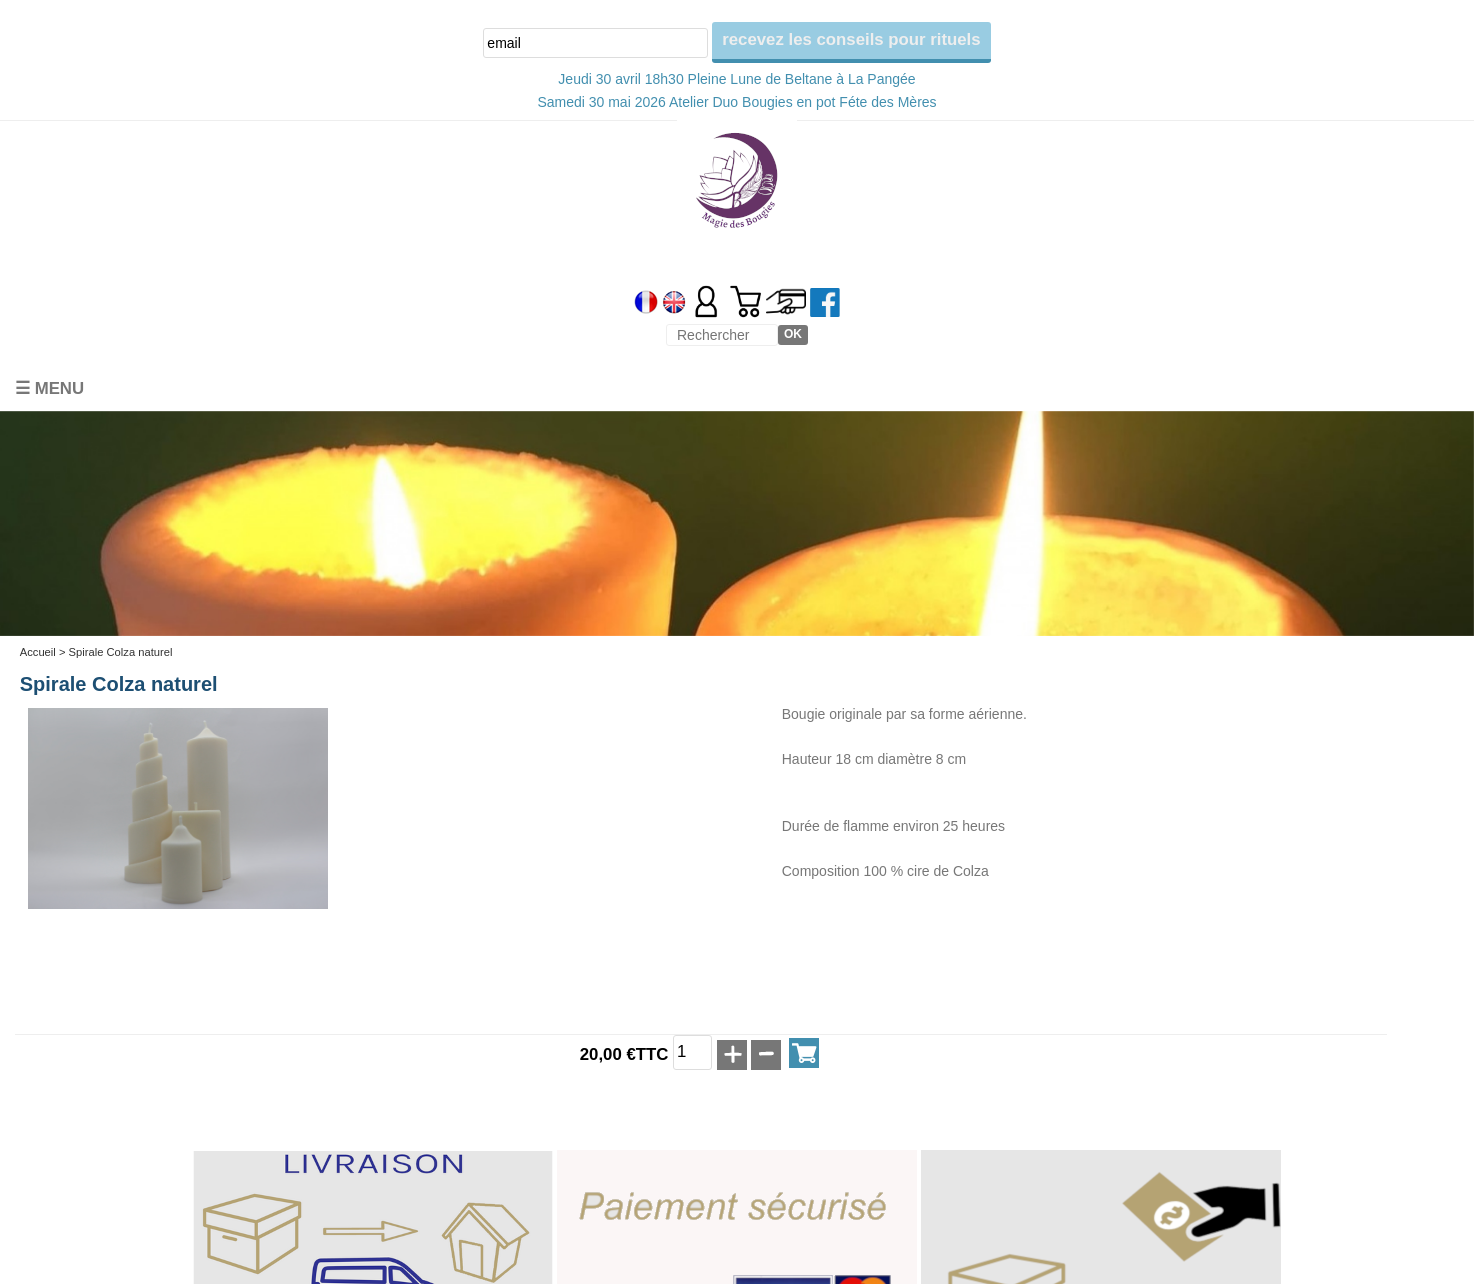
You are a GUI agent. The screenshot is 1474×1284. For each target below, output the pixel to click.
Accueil (38, 652)
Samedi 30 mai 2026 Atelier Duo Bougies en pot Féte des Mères (736, 102)
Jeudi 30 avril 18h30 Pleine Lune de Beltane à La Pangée (736, 79)
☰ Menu (49, 388)
